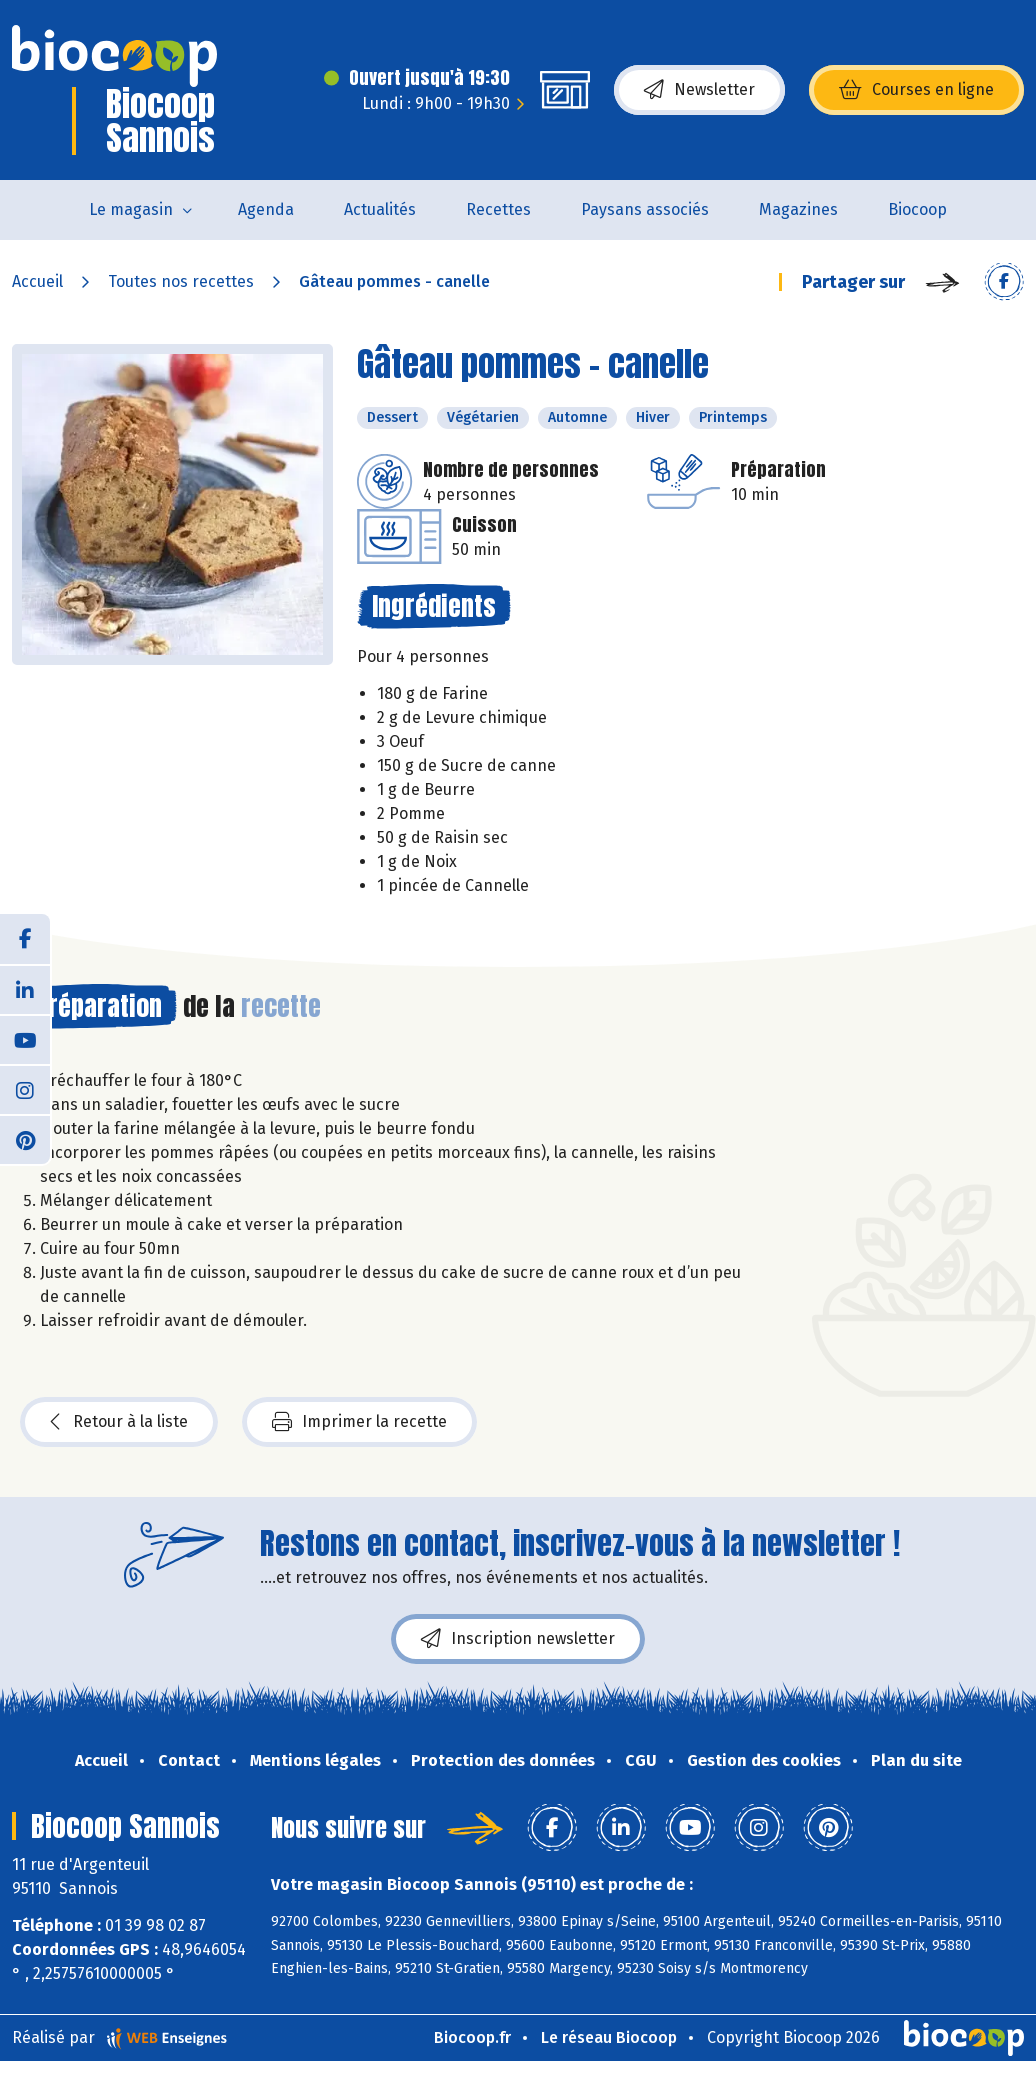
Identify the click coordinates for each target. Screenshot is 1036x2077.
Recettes (498, 209)
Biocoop (917, 209)
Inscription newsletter (518, 1639)
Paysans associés (645, 209)
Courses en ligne (916, 90)
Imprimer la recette (359, 1422)
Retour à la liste (119, 1422)
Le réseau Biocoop (609, 2037)
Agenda (266, 209)
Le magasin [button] (131, 209)
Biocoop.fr (472, 2037)
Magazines (798, 209)
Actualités (380, 209)
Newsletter (699, 90)
